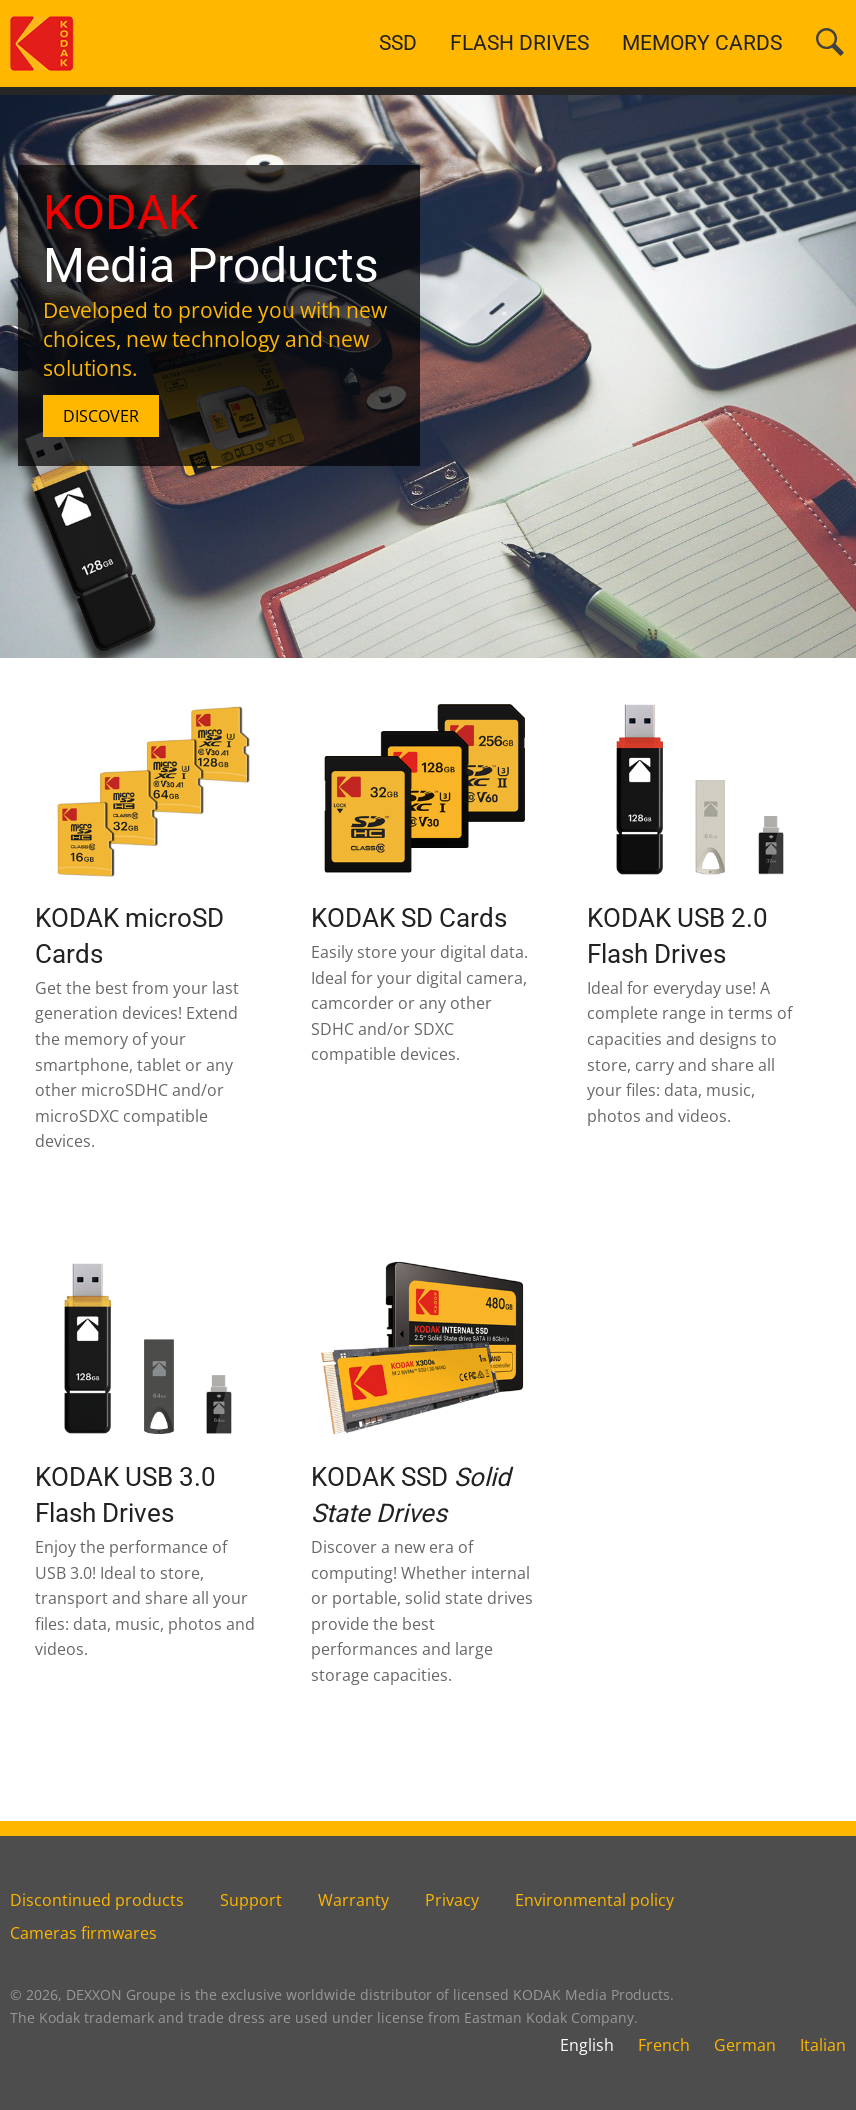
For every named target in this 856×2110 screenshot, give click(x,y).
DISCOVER (101, 416)
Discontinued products (97, 1900)
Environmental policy (594, 1900)
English (587, 2045)
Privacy (452, 1900)
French (664, 2045)
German (745, 2045)
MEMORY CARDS (702, 43)
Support (251, 1900)
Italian (823, 2045)
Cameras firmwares (83, 1933)
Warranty (353, 1900)
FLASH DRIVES (519, 43)
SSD (398, 43)
